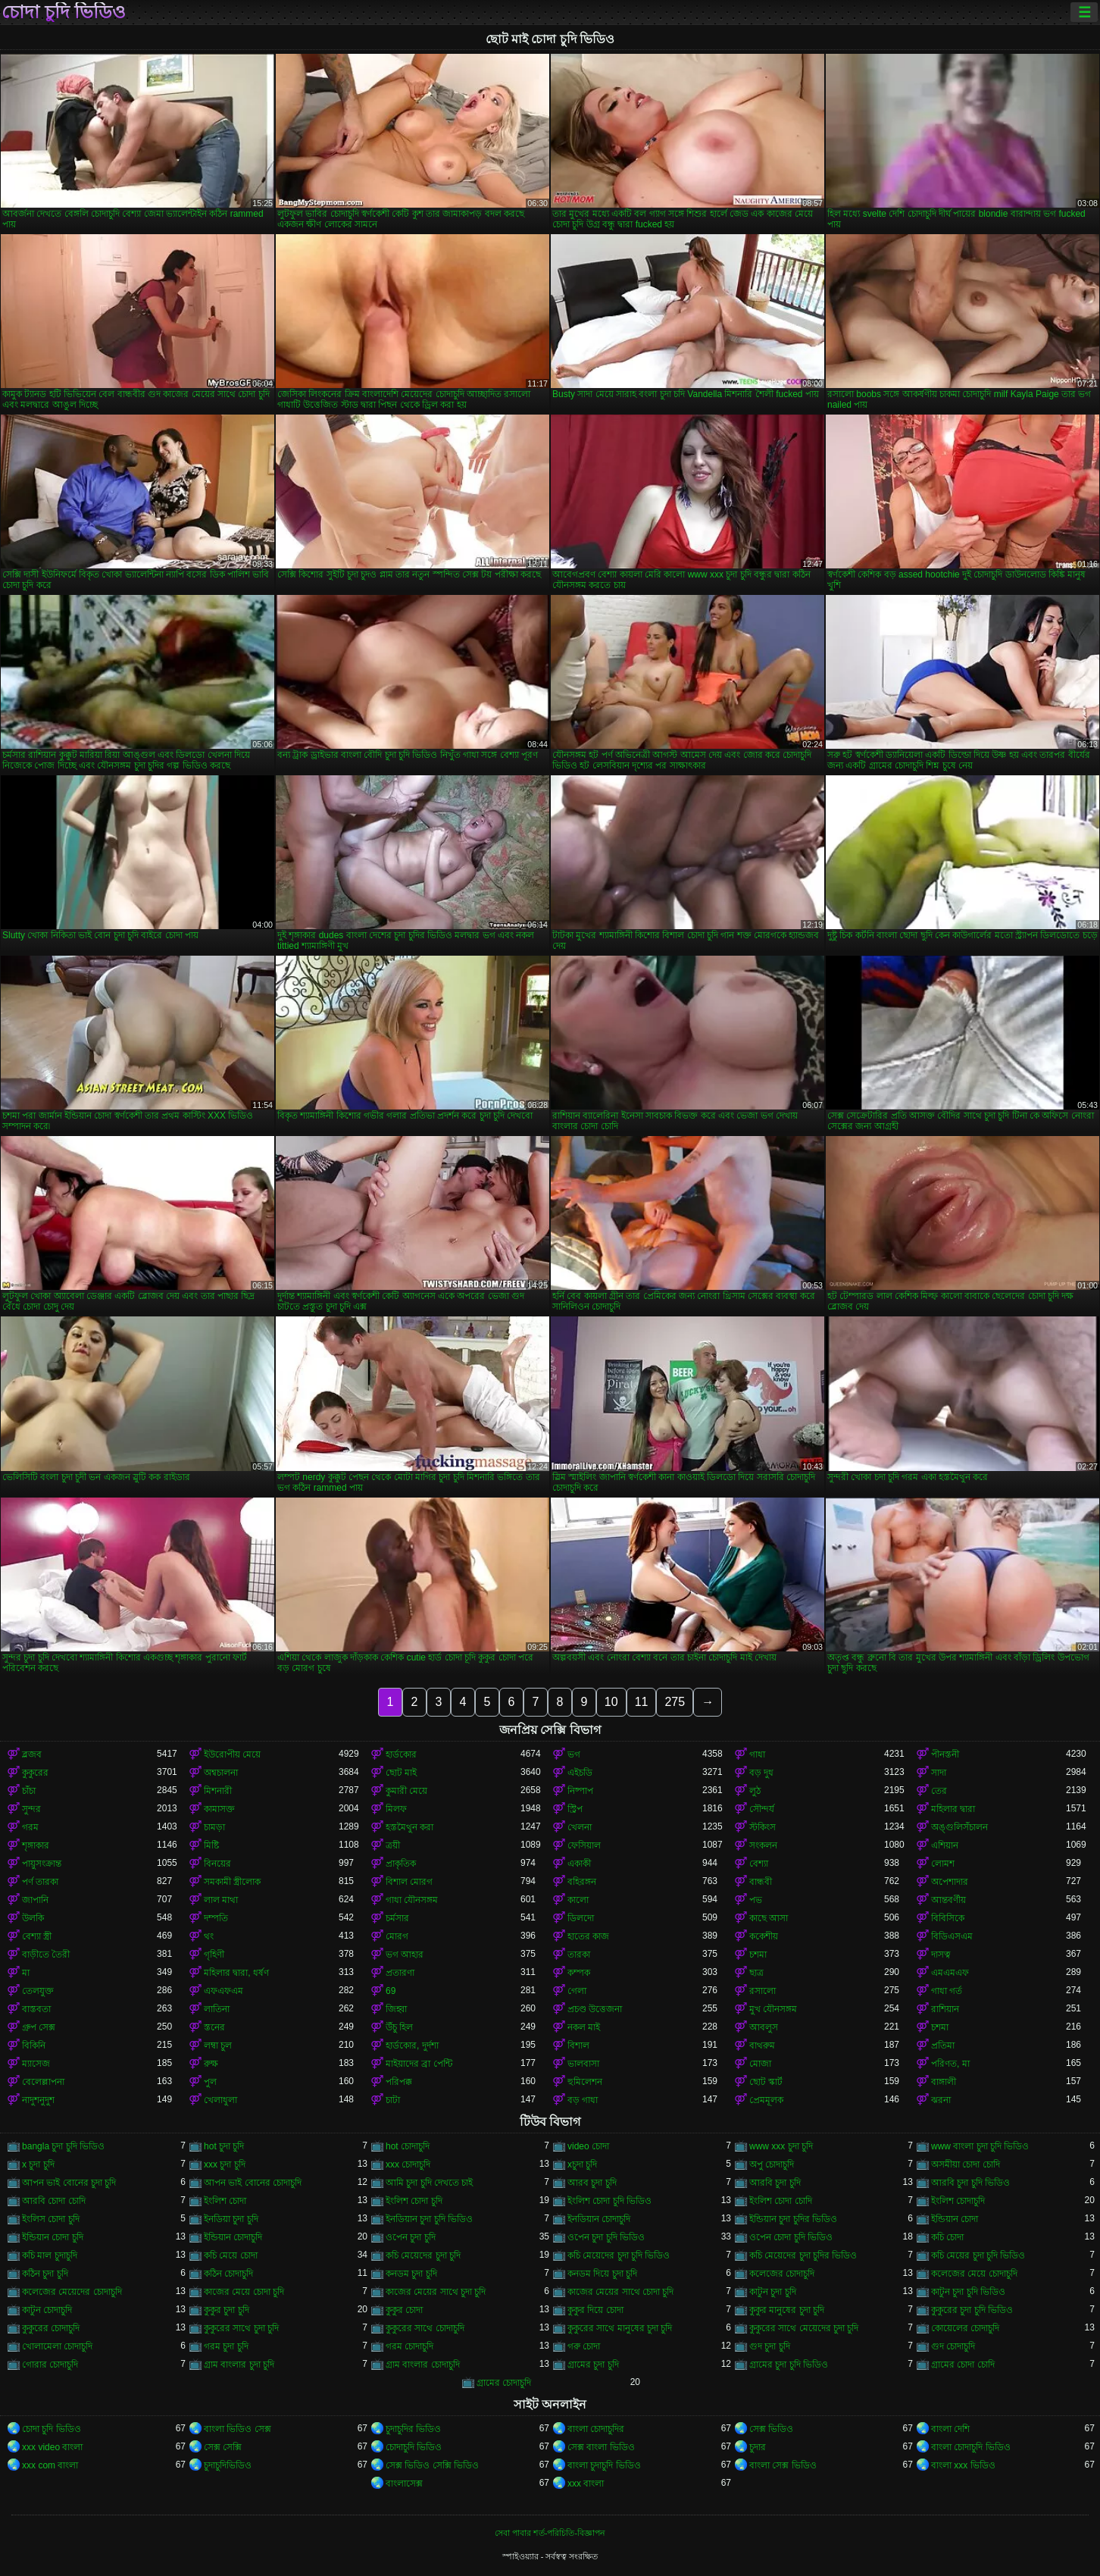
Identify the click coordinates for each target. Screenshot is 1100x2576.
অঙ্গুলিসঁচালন (959, 1827)
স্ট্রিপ (575, 1809)
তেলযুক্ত (38, 1991)
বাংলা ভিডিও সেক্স (237, 2429)
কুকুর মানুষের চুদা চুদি (786, 2310)
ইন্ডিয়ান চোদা (954, 2219)
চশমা (758, 1954)
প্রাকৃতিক (401, 1863)
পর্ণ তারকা (40, 1881)
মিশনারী (218, 1791)
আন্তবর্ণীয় (948, 1900)
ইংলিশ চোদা (225, 2201)
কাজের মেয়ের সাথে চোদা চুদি (620, 2291)
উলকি (33, 1918)
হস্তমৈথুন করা (409, 1827)
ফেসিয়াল (584, 1845)
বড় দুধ (761, 1772)
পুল (210, 2082)
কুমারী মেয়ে (406, 1791)
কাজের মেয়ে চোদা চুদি (244, 2291)
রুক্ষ (211, 2063)
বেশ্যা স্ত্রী (37, 1936)
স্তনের (214, 2027)
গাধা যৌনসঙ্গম (412, 1900)
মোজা (760, 2063)
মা (26, 1972)
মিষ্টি (211, 1845)
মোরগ (397, 1936)
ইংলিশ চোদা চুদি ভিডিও (609, 2201)
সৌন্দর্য (761, 1809)
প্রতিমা (943, 2045)
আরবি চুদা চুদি (775, 2182)
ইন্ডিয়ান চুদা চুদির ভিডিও (793, 2219)
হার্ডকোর (401, 1754)
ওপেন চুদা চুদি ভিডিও (606, 2237)
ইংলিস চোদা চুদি (51, 2219)
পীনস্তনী (945, 1754)
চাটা (393, 2100)
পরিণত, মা (950, 2063)
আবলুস (763, 2027)
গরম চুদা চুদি (226, 2346)
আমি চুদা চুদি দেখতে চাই (429, 2182)
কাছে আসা (768, 1918)
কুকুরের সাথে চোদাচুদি (425, 2328)
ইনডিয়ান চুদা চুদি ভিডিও (429, 2219)
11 (641, 1701)
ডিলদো (580, 1918)
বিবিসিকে (947, 1918)
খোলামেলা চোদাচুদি (57, 2346)
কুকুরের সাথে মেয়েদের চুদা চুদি (803, 2328)
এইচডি (579, 1772)
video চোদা (588, 2146)
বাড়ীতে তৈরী (46, 1954)
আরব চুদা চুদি (592, 2182)
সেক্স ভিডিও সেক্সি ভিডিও (432, 2465)
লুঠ (755, 1791)
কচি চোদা (947, 2237)
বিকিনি (33, 2045)
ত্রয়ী (393, 1845)
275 (674, 1701)
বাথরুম (762, 2045)
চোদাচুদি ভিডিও (414, 2447)
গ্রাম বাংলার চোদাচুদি (423, 2364)
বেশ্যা (758, 1863)
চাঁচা (29, 1791)
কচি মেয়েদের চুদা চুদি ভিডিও (618, 2255)
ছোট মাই (401, 1772)
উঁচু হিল (399, 2027)
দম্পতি (216, 1918)
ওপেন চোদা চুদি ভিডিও (791, 2237)
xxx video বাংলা (52, 2447)
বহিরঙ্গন (581, 1881)
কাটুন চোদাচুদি (47, 2310)
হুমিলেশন (584, 2082)
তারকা (578, 1954)
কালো (578, 1900)
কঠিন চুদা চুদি (45, 2273)
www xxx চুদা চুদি (781, 2146)
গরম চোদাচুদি (409, 2346)
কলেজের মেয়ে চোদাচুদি (974, 2273)
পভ (755, 1900)
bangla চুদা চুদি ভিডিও (63, 2146)
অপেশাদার (949, 1881)
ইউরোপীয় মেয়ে (232, 1754)
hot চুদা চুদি (224, 2146)
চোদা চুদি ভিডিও (64, 12)
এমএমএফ (950, 1972)
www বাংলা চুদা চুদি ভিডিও (980, 2146)
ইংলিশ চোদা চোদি (780, 2201)
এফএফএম (223, 1991)
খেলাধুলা (220, 2100)
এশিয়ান (944, 1845)
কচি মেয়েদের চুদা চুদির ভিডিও (803, 2255)
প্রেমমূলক (766, 2100)
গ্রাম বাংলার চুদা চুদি (239, 2364)
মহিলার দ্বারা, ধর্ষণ (236, 1972)
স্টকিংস (762, 1827)
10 (611, 1701)
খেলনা (579, 1827)
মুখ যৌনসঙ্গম (773, 2009)
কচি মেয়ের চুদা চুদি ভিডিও (978, 2255)
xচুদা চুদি (582, 2164)
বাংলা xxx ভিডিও (963, 2465)
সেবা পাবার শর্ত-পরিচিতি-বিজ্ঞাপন (550, 2532)
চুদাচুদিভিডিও (228, 2465)
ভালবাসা (583, 2063)
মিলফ (396, 1809)
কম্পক (578, 1972)
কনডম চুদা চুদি (411, 2273)
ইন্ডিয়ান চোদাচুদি (233, 2237)
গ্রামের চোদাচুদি (504, 2382)
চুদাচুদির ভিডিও (413, 2429)
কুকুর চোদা (404, 2310)
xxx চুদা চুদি (224, 2164)
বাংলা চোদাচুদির (595, 2429)
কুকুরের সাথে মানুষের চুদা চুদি (619, 2328)
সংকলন (763, 1845)
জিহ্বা (396, 2009)
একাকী (579, 1863)
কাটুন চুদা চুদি (772, 2291)
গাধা (757, 1754)
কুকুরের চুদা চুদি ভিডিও (972, 2310)
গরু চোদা (583, 2346)
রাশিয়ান (945, 2009)
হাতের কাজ (588, 1936)
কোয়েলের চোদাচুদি (965, 2328)
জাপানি (35, 1900)
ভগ (573, 1754)
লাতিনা (217, 2009)
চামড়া (214, 1827)
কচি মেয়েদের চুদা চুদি (423, 2255)
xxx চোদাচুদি (408, 2164)
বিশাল (578, 2045)
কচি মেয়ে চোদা (231, 2255)
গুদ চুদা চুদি (769, 2346)
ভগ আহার (404, 1954)
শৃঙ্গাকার (35, 1845)
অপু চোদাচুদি (771, 2164)
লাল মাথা (221, 1900)
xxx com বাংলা (50, 2465)
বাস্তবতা (36, 2009)
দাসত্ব (941, 1954)
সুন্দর (31, 1809)
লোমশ (943, 1863)
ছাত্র (756, 1972)
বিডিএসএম (952, 1936)
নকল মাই (583, 2027)
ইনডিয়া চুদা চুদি (231, 2219)
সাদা (938, 1772)
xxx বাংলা (585, 2483)
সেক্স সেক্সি (223, 2447)
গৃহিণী (214, 1954)
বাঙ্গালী (943, 2082)
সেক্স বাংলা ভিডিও (601, 2447)
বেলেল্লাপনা (43, 2082)
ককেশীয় (763, 1936)
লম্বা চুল (218, 2045)
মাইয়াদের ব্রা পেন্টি (419, 2063)
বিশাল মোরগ (409, 1881)
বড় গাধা (582, 2100)
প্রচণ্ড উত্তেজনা (594, 2009)
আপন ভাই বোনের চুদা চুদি (69, 2182)
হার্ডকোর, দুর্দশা (412, 2045)
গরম (30, 1827)
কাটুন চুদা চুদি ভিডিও (968, 2291)
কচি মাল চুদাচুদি (49, 2255)
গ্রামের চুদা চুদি (593, 2364)
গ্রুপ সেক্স (38, 2027)
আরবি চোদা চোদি (54, 2201)
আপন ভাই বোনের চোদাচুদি (253, 2182)
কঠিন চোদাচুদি (228, 2273)
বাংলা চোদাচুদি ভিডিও (971, 2447)
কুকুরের (35, 1772)
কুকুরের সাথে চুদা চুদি (241, 2328)
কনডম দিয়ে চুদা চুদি (602, 2273)
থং (209, 1936)
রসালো (762, 1991)
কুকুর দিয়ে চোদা (595, 2310)
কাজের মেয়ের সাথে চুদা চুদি (436, 2291)
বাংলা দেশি (950, 2429)
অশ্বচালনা (221, 1772)
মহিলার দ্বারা (953, 1809)
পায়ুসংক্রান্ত (41, 1863)
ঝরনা (941, 2100)
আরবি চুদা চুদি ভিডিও (970, 2182)
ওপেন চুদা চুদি (411, 2237)
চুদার (757, 2447)
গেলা (576, 1991)
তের (939, 1791)
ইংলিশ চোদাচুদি (958, 2201)
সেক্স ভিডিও (771, 2429)
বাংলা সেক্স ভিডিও (783, 2465)
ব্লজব (32, 1754)
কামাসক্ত (219, 1809)
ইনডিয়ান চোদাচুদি (598, 2219)
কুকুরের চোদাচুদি (51, 2328)
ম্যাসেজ (36, 2063)
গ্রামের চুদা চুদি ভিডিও (788, 2364)
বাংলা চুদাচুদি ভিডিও (604, 2465)
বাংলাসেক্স (404, 2483)
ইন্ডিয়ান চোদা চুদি (52, 2237)
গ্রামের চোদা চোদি (963, 2364)
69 (390, 1991)
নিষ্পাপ (580, 1791)
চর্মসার (397, 1918)
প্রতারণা (400, 1972)
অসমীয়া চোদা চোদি (965, 2164)
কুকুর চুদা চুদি (226, 2310)
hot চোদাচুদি (408, 2146)
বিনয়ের (217, 1863)
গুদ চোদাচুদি (953, 2346)
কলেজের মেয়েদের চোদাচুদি (72, 2291)
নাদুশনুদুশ (38, 2100)
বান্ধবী (760, 1881)
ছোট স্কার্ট (766, 2082)
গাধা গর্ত (946, 1991)
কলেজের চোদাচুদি (781, 2273)
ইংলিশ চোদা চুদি (414, 2201)
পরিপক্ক (399, 2082)
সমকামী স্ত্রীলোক (232, 1881)
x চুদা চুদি (38, 2164)
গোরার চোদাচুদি (50, 2364)
